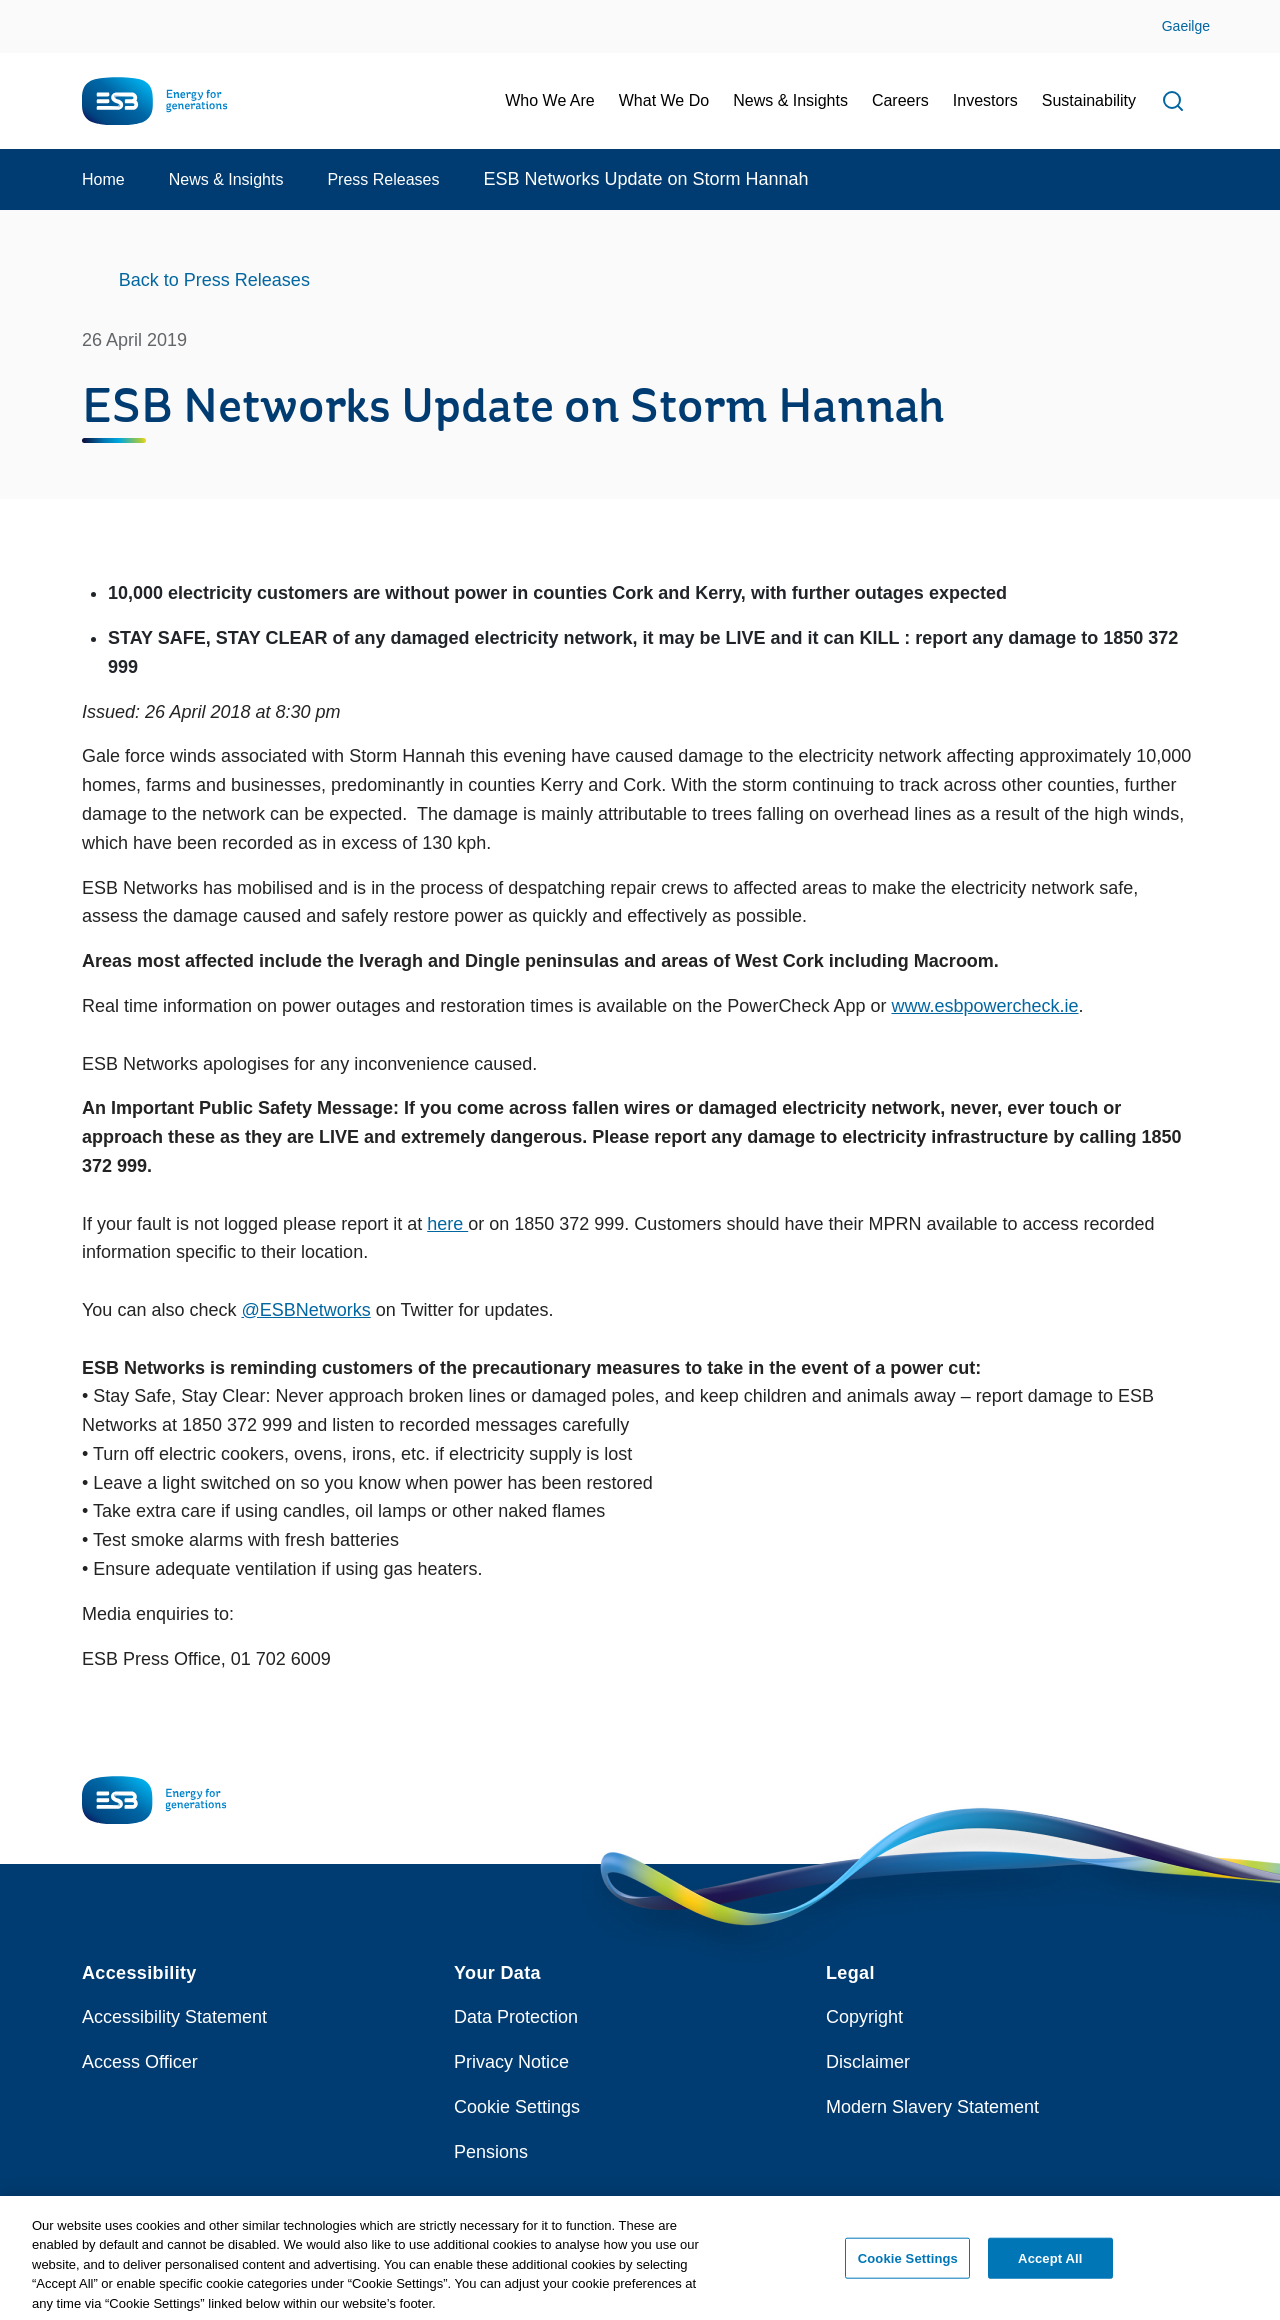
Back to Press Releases (214, 280)
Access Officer (140, 2062)
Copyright (864, 2017)
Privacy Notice (511, 2062)
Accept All (1050, 2264)
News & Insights (226, 179)
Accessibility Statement (174, 2017)
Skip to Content (32, 12)
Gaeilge (1186, 26)
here (447, 1224)
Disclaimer (868, 2062)
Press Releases (383, 179)
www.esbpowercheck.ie (984, 1006)
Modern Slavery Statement (932, 2107)
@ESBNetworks (305, 1310)
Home (103, 179)
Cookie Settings (517, 2107)
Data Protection (516, 2017)
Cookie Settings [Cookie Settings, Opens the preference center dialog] (908, 2264)
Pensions (491, 2152)
